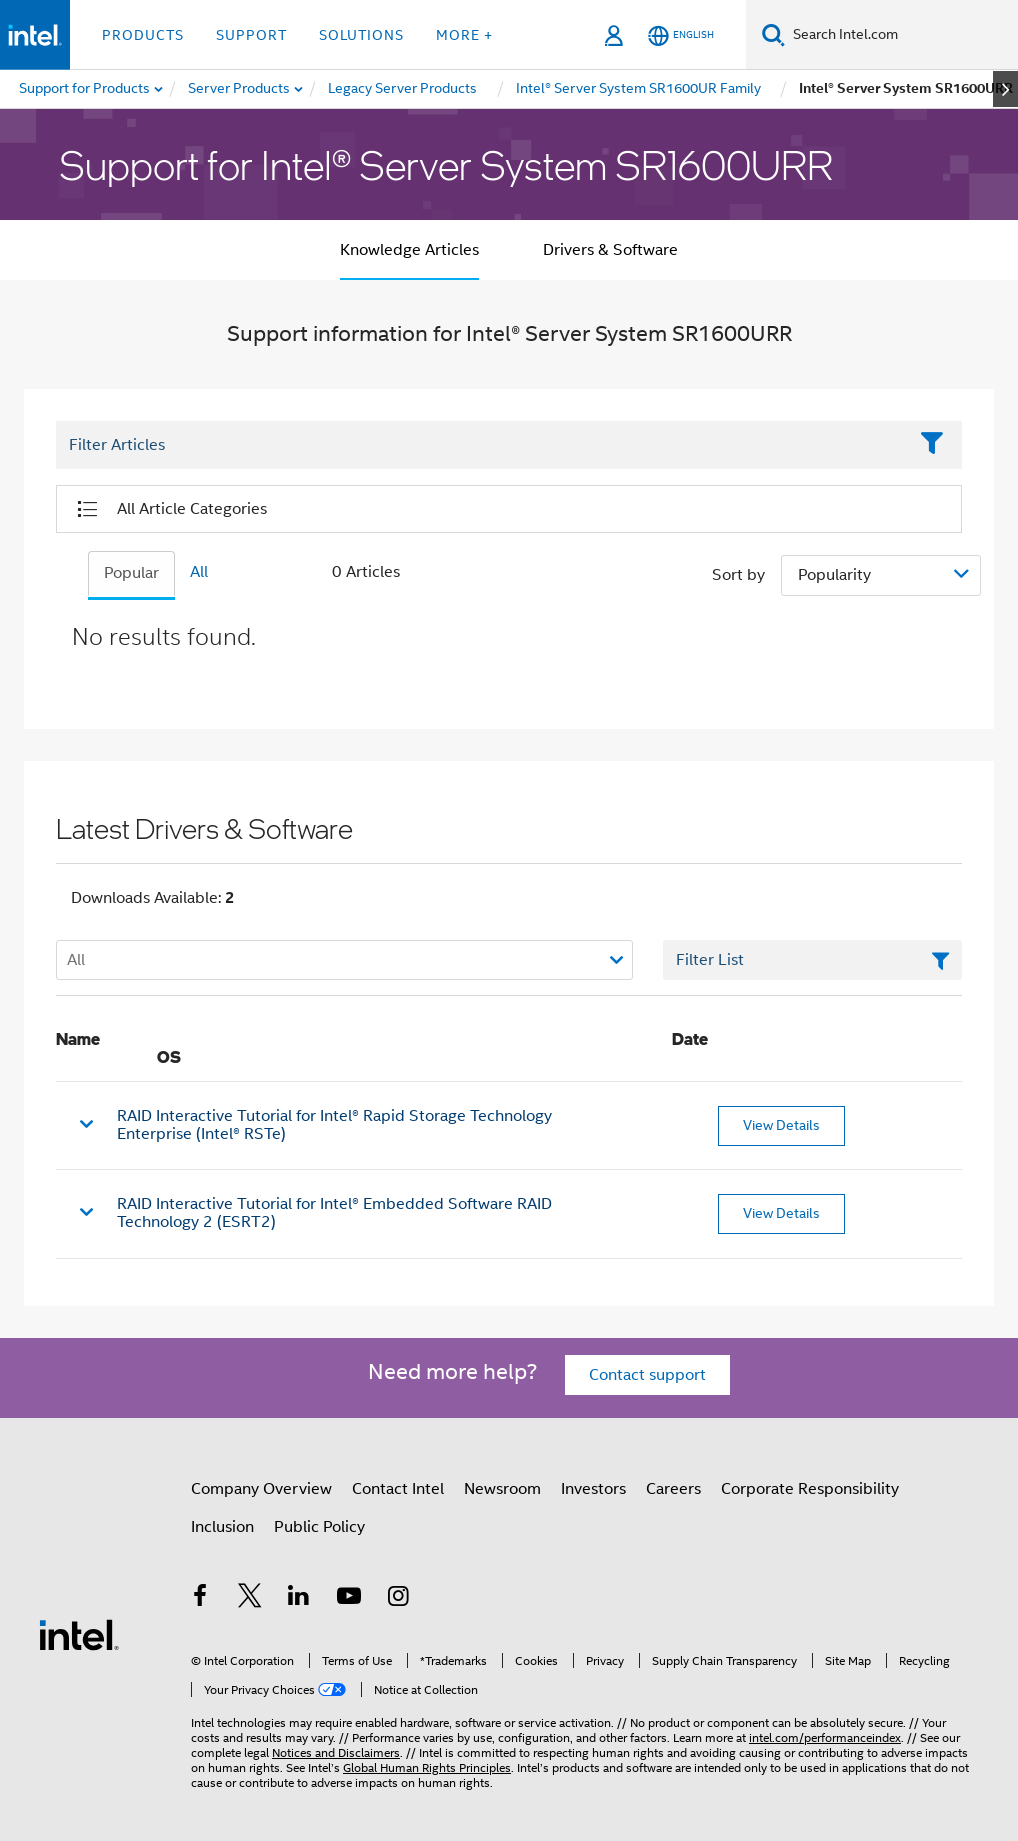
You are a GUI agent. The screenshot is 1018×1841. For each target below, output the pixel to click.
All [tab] (199, 572)
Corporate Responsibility (810, 1489)
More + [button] (464, 35)
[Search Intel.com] (901, 35)
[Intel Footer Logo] (79, 1634)
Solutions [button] (361, 35)
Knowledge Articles (409, 250)
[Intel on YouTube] (349, 1599)
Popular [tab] (131, 573)
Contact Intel (398, 1489)
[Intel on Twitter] (250, 1599)
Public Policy (319, 1527)
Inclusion (222, 1527)
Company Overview (261, 1489)
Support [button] (251, 35)
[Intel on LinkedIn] (299, 1599)
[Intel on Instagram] (398, 1599)
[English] (681, 35)
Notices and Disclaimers (336, 1752)
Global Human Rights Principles (427, 1767)
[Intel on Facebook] (200, 1599)
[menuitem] (240, 89)
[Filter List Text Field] (481, 445)
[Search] (773, 34)
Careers (673, 1489)
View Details (781, 1125)
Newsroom (502, 1489)
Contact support (647, 1375)
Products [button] (143, 35)
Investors (593, 1489)
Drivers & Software (610, 250)
